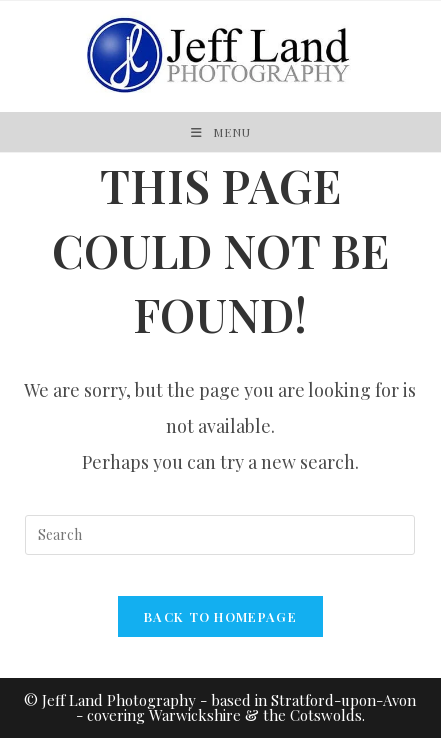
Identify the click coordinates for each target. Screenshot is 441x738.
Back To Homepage (220, 616)
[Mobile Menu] (221, 132)
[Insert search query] (220, 535)
